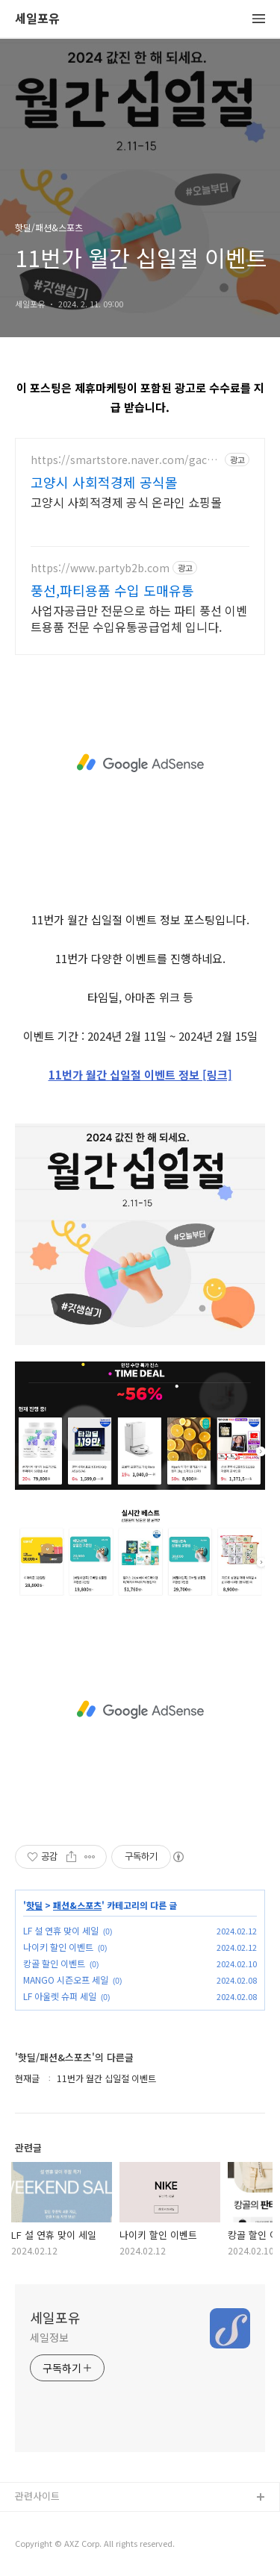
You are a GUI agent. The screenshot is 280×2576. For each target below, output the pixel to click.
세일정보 (49, 2337)
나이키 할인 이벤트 (58, 1946)
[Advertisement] (140, 763)
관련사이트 (37, 2496)
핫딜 (34, 1905)
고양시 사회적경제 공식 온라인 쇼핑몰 (126, 501)
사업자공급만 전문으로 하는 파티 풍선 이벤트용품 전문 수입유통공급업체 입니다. (139, 618)
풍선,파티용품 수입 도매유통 (112, 590)
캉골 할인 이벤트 (54, 1963)
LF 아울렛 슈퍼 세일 (59, 1996)
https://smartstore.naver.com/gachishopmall (126, 460)
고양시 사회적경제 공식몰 (104, 482)
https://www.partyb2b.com (100, 568)
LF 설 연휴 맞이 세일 (61, 1930)
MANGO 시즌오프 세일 (65, 1979)
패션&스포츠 (77, 1905)
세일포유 (37, 19)
